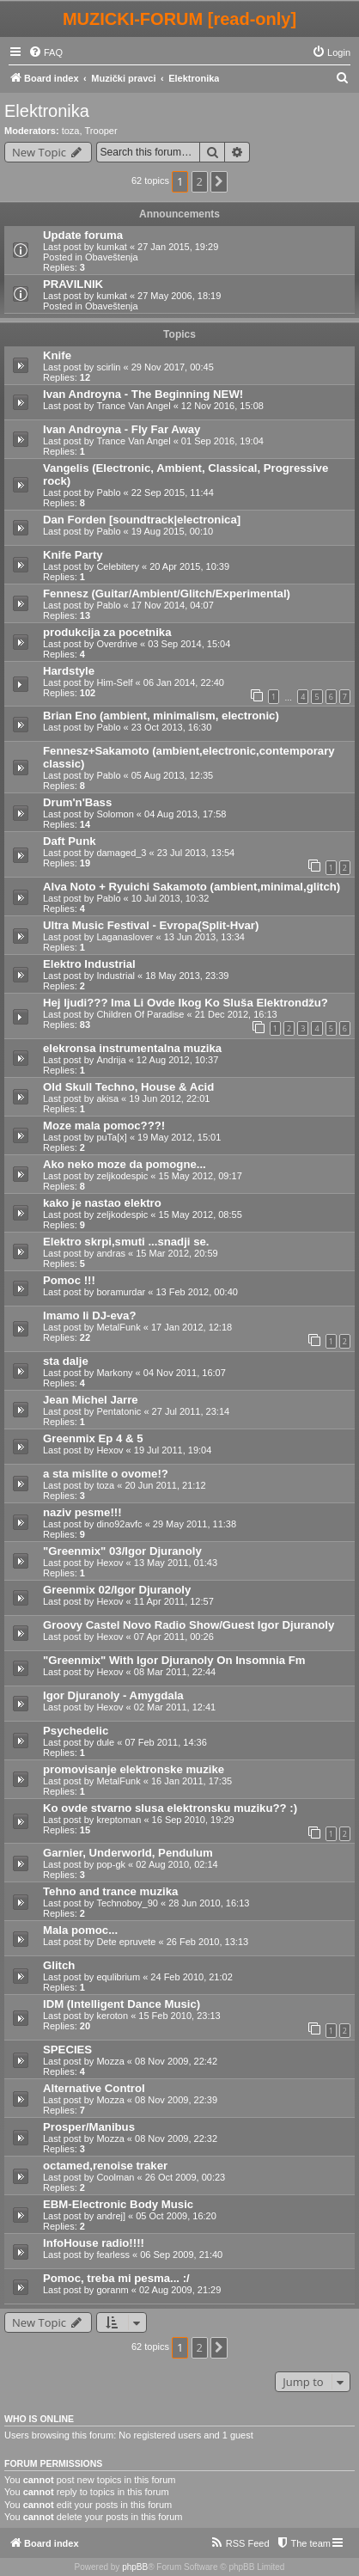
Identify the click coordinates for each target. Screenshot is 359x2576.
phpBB (135, 2567)
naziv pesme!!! (82, 1512)
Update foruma (83, 235)
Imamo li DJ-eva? (89, 1315)
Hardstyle (68, 670)
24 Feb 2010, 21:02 (191, 1977)
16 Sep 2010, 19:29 (193, 1819)
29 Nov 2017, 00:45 (172, 367)
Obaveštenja (111, 257)
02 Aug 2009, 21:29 (180, 2290)
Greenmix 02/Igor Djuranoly (117, 1589)
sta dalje (65, 1361)
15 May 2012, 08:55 (200, 1214)
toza (71, 130)
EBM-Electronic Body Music (118, 2204)
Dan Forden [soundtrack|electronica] (141, 519)
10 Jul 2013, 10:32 (170, 898)
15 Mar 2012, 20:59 (176, 1253)
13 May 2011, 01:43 (175, 1562)
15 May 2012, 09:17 (200, 1176)
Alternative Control (94, 2088)
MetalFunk (118, 1327)
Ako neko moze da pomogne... (124, 1164)
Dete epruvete (125, 1942)
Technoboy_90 (127, 1903)
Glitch (59, 1965)
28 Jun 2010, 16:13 (208, 1903)
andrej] (110, 2216)
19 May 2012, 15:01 (179, 1137)
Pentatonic (118, 1411)
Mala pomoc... (80, 1930)
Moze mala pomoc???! (104, 1125)
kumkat (111, 247)
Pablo (108, 492)
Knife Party (73, 554)
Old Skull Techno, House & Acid (128, 1086)
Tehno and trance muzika (110, 1891)
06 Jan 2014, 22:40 (183, 682)
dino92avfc (119, 1524)
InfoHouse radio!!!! (93, 2242)
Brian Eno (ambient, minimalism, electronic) (161, 715)
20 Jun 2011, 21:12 (165, 1485)
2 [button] (200, 181)
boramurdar (120, 1292)
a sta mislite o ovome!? (105, 1473)
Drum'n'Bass (77, 802)
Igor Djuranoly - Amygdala (113, 1695)
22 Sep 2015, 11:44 (172, 492)
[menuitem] (45, 52)
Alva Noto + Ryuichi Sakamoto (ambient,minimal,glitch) (191, 886)
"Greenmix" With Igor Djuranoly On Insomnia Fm (174, 1660)
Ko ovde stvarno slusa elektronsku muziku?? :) (170, 1808)
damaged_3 (121, 852)
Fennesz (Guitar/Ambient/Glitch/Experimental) (166, 593)
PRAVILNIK (73, 284)
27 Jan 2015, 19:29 (177, 247)
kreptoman (118, 1819)
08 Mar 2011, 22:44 (175, 1672)
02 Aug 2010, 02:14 (176, 1864)
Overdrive (116, 644)
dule (105, 1742)
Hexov (109, 1450)
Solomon (114, 814)
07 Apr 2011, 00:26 (174, 1636)
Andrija (110, 1060)
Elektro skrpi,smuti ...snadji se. (126, 1241)
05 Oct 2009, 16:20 (176, 2216)
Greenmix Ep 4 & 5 (93, 1438)
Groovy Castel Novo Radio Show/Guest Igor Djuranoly (188, 1624)
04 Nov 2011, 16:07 (184, 1373)
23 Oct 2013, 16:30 (171, 727)
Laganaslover (124, 937)
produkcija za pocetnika (107, 632)
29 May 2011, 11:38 (194, 1524)
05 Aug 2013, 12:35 (172, 775)
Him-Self (114, 682)
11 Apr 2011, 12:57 (174, 1601)
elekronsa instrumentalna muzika (132, 1048)
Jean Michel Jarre (90, 1399)
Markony (114, 1373)
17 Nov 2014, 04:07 (172, 605)
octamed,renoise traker (105, 2165)
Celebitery (117, 566)
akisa (107, 1098)
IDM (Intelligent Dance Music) (121, 2004)
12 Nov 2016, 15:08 (222, 406)
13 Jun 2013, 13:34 (204, 937)
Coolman (115, 2177)
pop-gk (110, 1864)
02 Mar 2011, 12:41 (175, 1707)
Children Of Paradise (140, 1014)
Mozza (110, 2061)
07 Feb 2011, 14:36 (165, 1742)
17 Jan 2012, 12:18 (191, 1327)
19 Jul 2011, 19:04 (173, 1450)
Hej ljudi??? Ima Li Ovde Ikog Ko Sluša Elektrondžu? (185, 1002)
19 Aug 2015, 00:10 (172, 531)
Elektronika (46, 110)
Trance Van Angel (133, 406)
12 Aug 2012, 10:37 (177, 1060)
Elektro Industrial (89, 964)
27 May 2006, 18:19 (179, 296)
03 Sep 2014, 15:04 (189, 644)
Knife (57, 355)
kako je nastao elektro (102, 1202)
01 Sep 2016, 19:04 (222, 441)
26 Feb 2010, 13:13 (207, 1942)
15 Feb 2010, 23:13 (179, 2015)
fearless (113, 2254)
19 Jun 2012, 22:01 (169, 1098)
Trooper (101, 130)
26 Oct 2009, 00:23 (185, 2177)
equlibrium (118, 1977)
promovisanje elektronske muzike (133, 1769)
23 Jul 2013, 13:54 (196, 852)
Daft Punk (69, 841)
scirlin (108, 367)
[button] (219, 181)
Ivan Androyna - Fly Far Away (121, 429)
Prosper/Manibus (89, 2126)
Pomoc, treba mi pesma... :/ (116, 2278)
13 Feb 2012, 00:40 (196, 1292)
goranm (112, 2290)
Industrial (115, 975)
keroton (112, 2015)
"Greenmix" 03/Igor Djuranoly (122, 1551)
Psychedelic (75, 1730)
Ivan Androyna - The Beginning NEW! (143, 394)
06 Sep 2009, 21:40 (181, 2254)
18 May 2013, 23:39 (186, 975)
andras (110, 1253)
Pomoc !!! (69, 1280)
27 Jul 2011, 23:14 (191, 1411)
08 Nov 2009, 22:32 (176, 2138)
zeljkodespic (122, 1176)
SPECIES (67, 2049)
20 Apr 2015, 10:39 (189, 566)
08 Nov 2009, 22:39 (176, 2100)
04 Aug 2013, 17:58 (185, 814)
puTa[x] (111, 1137)
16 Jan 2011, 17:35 (191, 1781)
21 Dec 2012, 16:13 (236, 1014)
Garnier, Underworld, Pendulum (128, 1852)
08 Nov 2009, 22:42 (176, 2061)
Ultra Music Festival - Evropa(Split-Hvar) (151, 925)
